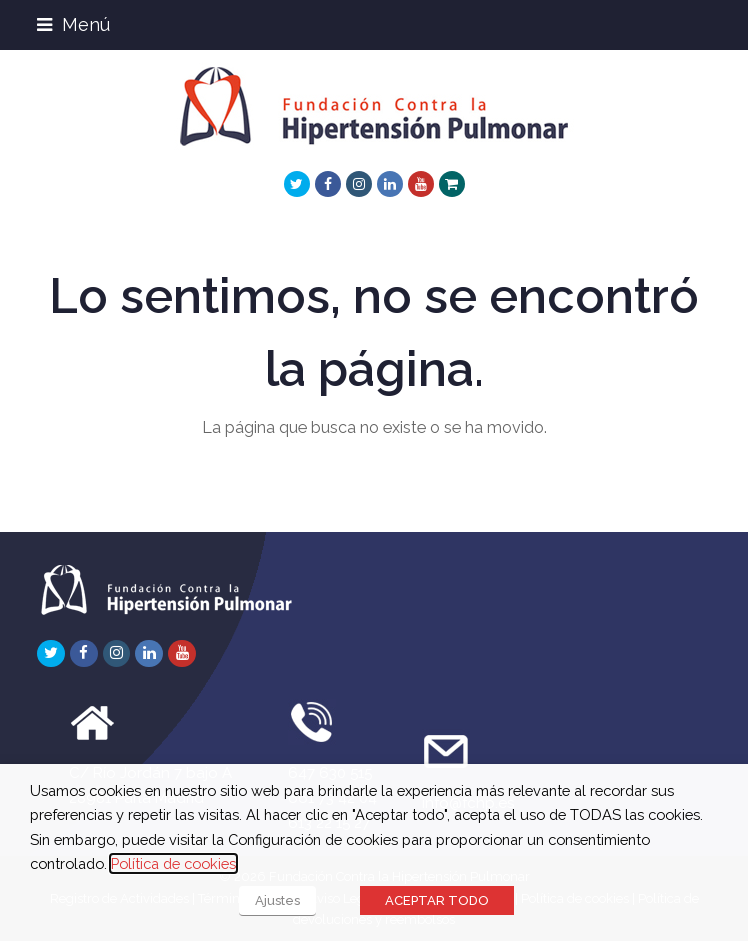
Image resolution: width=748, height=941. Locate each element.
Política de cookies (173, 863)
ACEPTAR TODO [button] (437, 900)
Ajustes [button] (277, 900)
